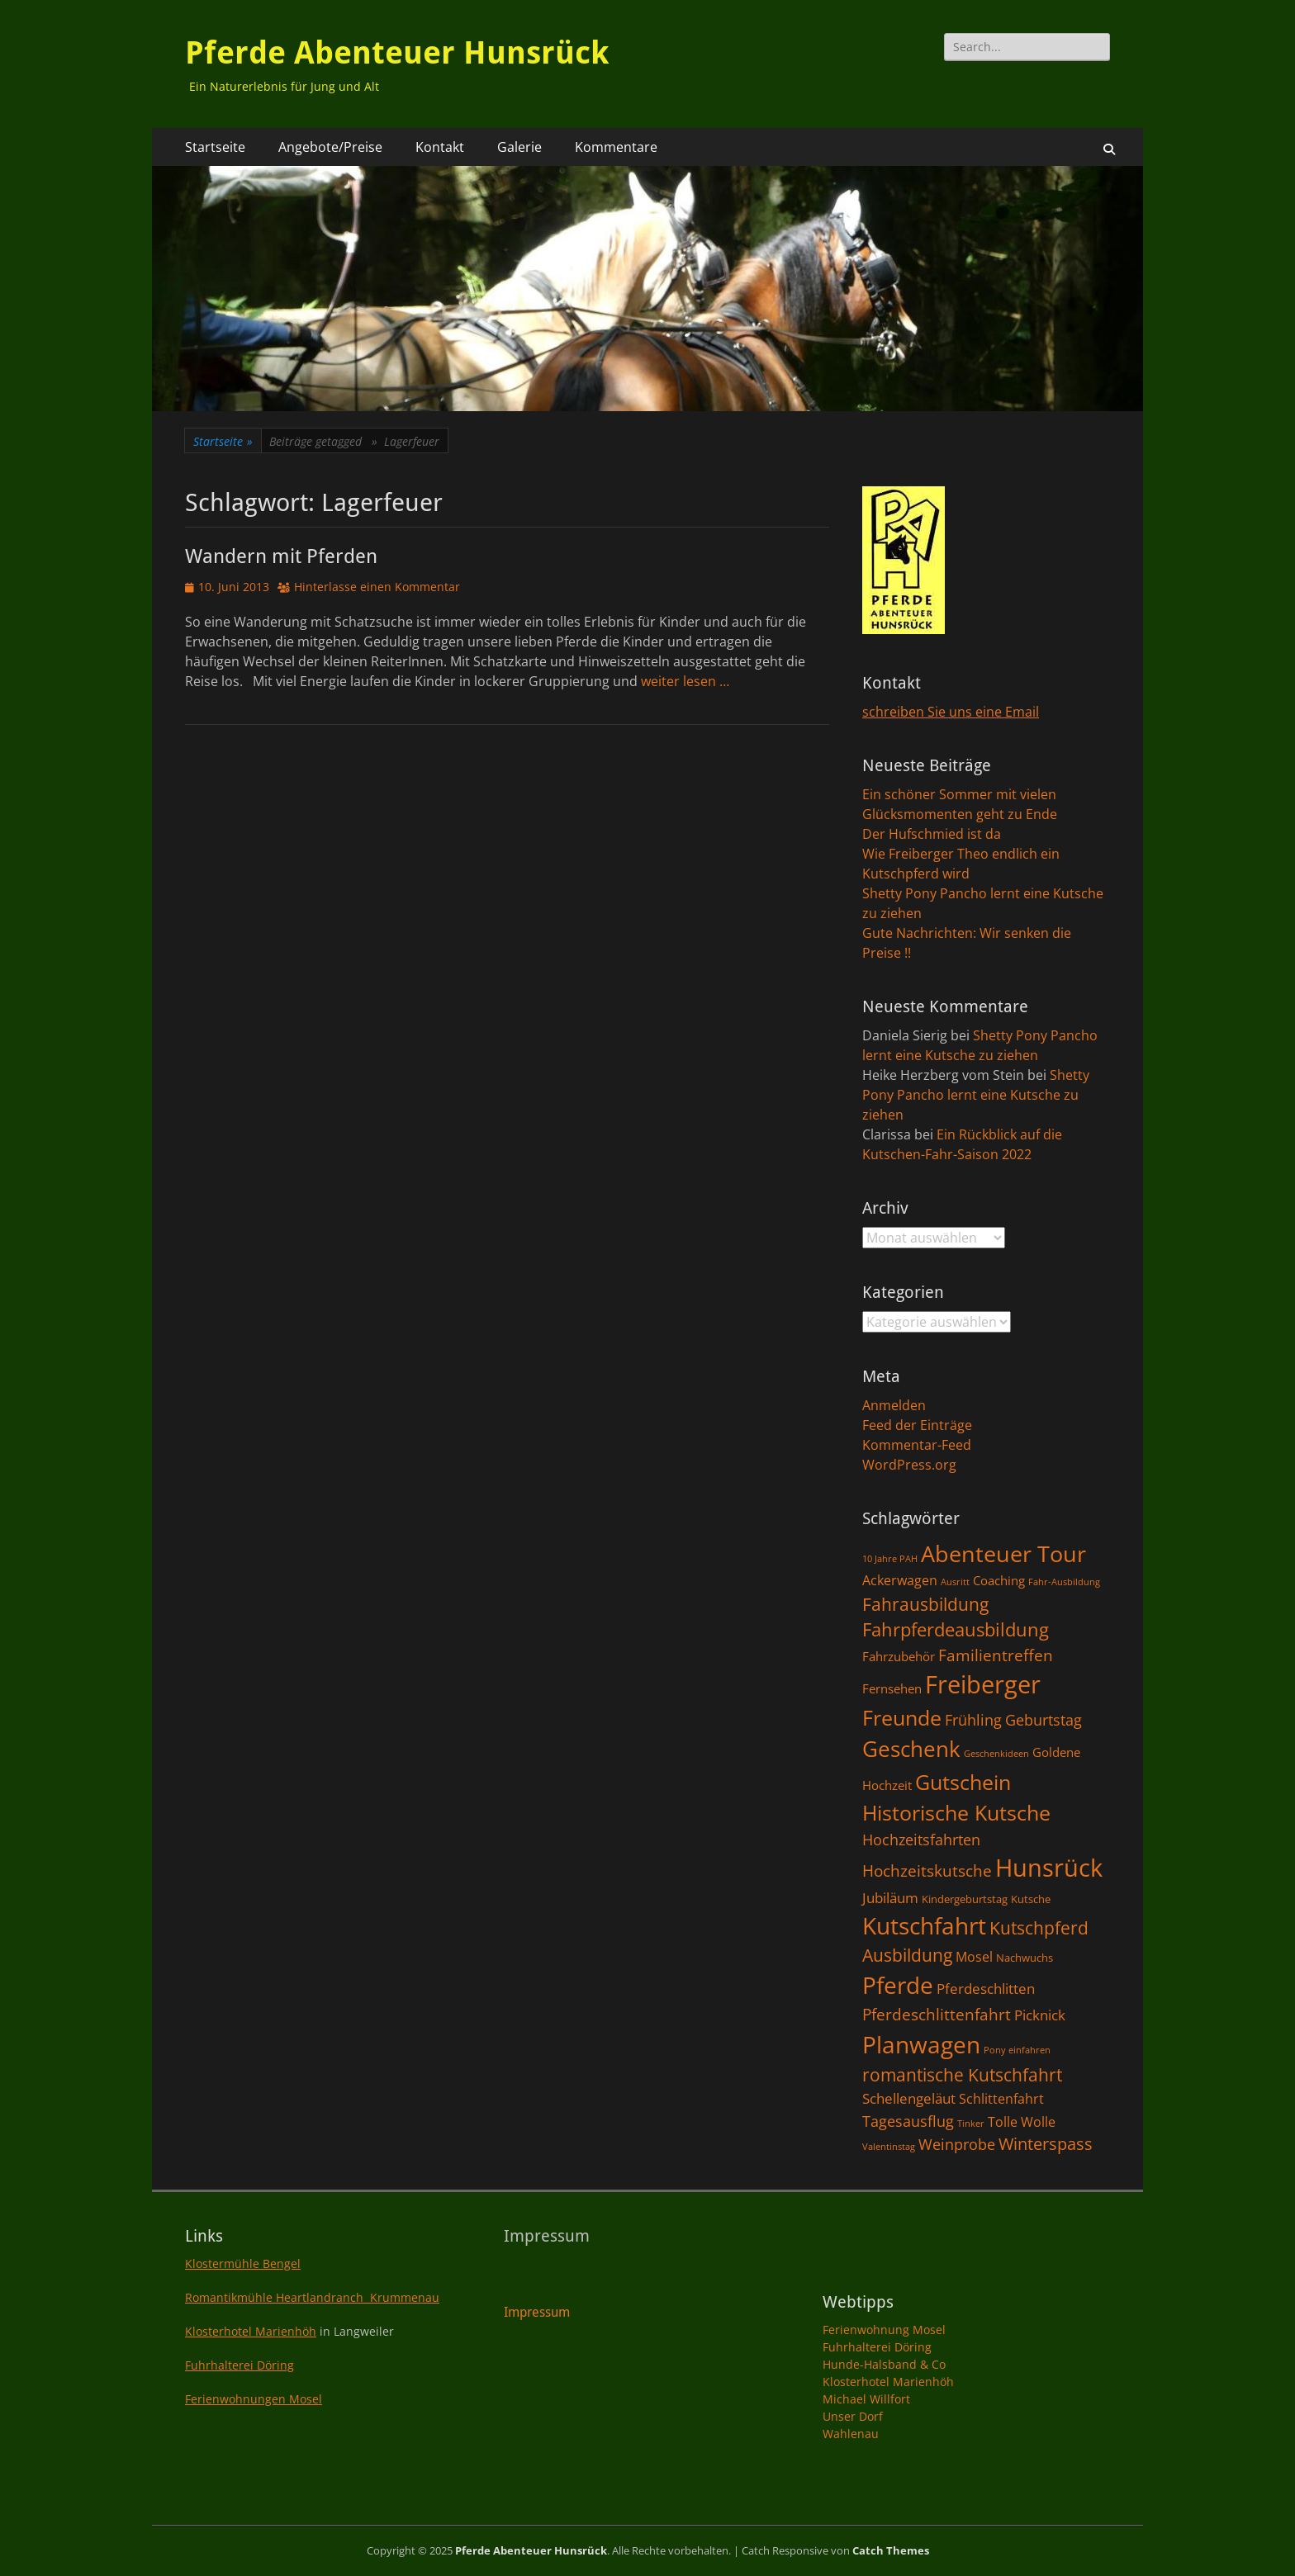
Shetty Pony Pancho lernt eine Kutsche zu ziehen (975, 1095)
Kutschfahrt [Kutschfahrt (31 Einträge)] (924, 1925)
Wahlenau (851, 2433)
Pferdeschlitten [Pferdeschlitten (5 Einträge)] (986, 1988)
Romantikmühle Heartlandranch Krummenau (312, 2297)
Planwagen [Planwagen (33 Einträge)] (921, 2044)
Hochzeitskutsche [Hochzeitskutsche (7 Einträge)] (927, 1871)
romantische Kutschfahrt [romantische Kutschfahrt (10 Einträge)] (962, 2074)
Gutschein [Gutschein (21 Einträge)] (963, 1782)
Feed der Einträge (917, 1425)
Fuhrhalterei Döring (239, 2365)
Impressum (537, 2312)
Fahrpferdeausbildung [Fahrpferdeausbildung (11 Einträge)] (955, 1629)
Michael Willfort (866, 2399)
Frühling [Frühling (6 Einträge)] (973, 1719)
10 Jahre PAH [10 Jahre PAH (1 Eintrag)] (890, 1559)
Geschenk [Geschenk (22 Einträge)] (911, 1749)
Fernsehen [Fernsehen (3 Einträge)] (892, 1688)
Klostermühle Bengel (243, 2263)
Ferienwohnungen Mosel (253, 2399)
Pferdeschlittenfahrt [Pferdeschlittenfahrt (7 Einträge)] (936, 2014)
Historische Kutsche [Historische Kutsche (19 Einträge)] (956, 1812)
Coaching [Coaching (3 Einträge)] (999, 1580)
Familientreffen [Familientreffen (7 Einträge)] (995, 1655)
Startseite (215, 147)
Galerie (519, 147)
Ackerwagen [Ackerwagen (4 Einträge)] (899, 1580)
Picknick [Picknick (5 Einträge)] (1039, 2014)
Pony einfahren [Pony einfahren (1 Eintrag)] (1017, 2050)
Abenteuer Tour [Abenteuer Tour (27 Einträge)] (1003, 1553)
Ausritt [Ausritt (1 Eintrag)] (955, 1582)
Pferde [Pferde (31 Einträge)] (897, 1985)
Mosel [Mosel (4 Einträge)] (974, 1957)
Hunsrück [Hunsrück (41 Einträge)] (1049, 1867)
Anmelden (894, 1405)
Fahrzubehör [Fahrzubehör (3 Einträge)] (898, 1656)
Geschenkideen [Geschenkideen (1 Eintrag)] (996, 1753)
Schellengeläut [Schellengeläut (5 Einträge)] (909, 2098)
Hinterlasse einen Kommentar (377, 586)
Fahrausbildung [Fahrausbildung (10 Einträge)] (925, 1604)
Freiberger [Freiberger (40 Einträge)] (983, 1684)
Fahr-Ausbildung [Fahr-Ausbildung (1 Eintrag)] (1064, 1582)
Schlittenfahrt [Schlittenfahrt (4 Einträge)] (1001, 2099)
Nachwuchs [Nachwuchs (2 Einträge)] (1024, 1957)
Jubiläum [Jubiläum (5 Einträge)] (890, 1897)
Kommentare (616, 147)
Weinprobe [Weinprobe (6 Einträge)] (956, 2143)
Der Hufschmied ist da (931, 834)
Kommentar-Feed (916, 1445)
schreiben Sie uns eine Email (950, 712)
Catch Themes (890, 2550)
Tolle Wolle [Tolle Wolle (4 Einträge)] (1021, 2122)
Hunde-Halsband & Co (884, 2364)
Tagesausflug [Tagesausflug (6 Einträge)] (908, 2120)
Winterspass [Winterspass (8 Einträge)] (1046, 2144)
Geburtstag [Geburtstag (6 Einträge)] (1043, 1719)
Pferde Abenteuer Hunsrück (397, 53)
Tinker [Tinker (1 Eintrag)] (970, 2123)
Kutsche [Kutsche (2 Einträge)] (1031, 1899)
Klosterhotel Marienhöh (250, 2331)
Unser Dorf (853, 2416)
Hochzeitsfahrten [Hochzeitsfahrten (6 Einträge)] (921, 1839)
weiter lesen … (685, 681)
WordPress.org (909, 1465)
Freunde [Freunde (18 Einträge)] (902, 1717)
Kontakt (439, 147)
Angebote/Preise (330, 147)
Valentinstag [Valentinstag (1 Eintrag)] (888, 2146)
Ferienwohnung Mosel (884, 2329)
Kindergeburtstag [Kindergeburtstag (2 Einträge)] (965, 1899)
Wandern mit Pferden (281, 556)
